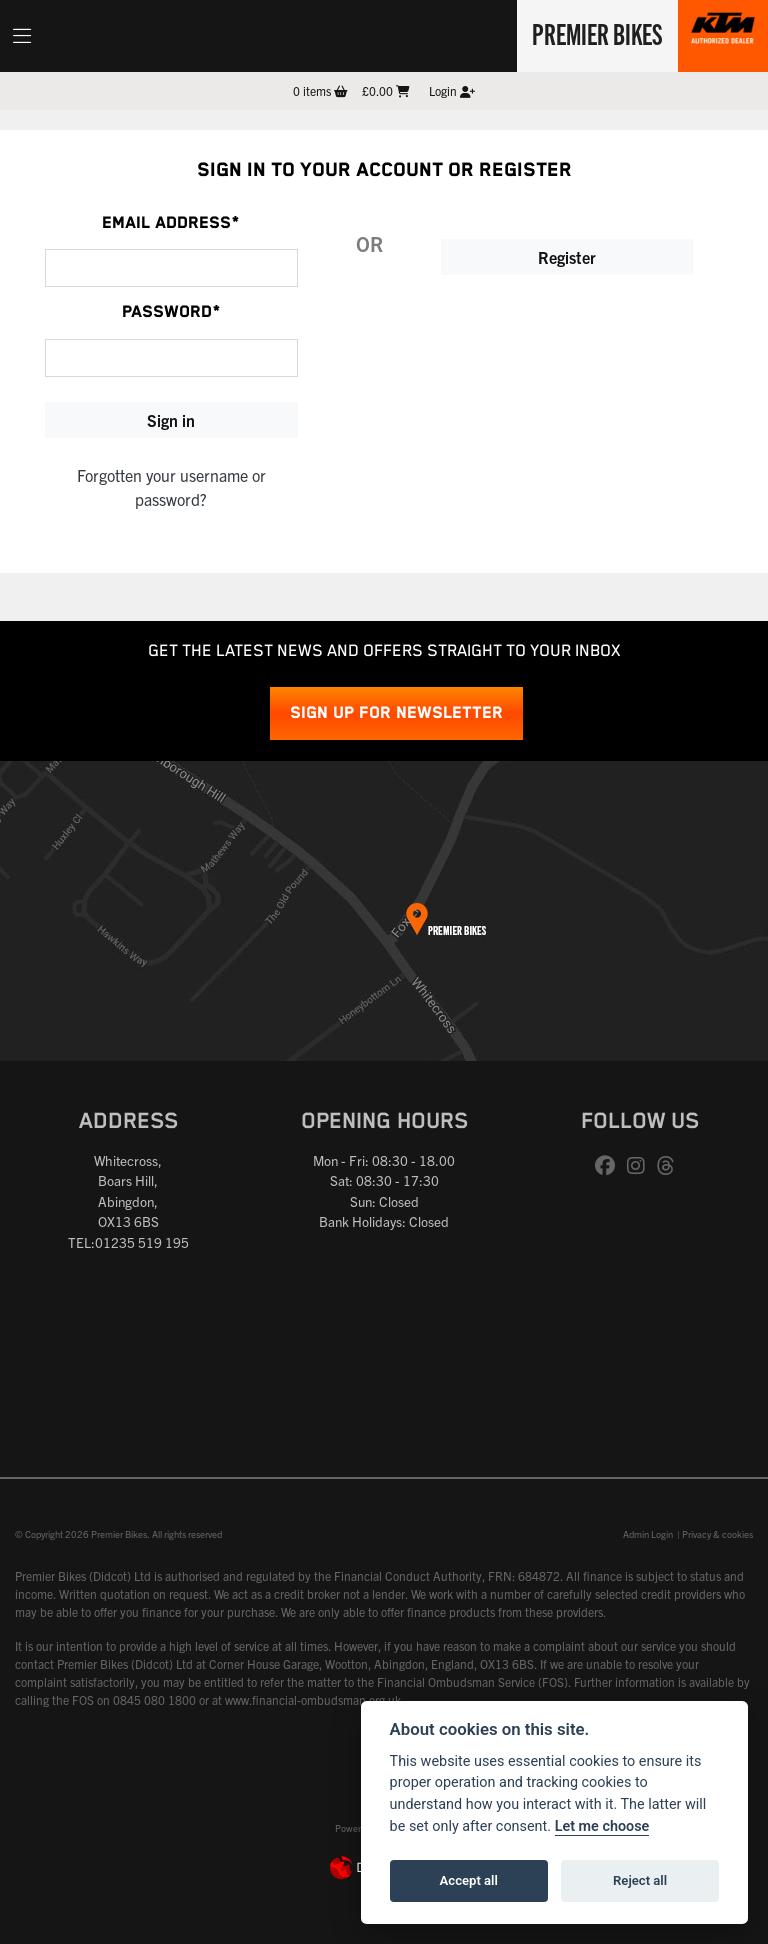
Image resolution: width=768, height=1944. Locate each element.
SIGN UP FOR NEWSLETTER (396, 713)
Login (452, 90)
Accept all (469, 1880)
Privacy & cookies (717, 1534)
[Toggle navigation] (22, 36)
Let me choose (602, 1826)
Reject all (640, 1880)
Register (567, 257)
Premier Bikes (595, 33)
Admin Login (648, 1534)
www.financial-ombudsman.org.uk (313, 1699)
